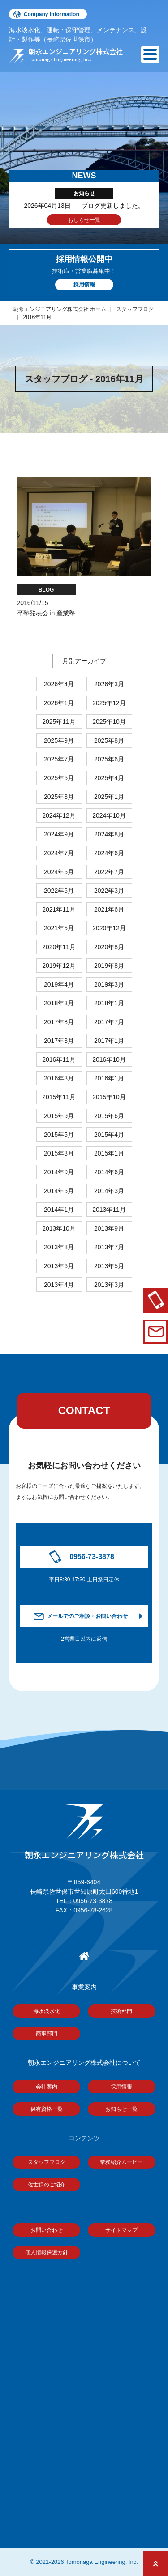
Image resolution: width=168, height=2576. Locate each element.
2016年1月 (109, 1078)
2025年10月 (109, 721)
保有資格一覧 (46, 2109)
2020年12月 (109, 928)
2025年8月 (109, 740)
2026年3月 (109, 684)
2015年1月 (109, 1153)
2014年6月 (109, 1172)
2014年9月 (59, 1172)
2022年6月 (59, 890)
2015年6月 (109, 1115)
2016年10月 (109, 1059)
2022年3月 (109, 890)
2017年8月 (59, 1021)
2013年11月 (109, 1209)
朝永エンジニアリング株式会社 (84, 1832)
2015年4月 (109, 1134)
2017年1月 (109, 1040)
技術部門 (121, 2011)
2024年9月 (59, 834)
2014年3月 (109, 1190)
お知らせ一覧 (121, 2109)
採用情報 (121, 2087)
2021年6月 (109, 909)
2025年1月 (109, 796)
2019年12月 (59, 965)
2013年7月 (109, 1247)
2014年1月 (59, 1209)
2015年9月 (59, 1115)
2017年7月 (109, 1021)
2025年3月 (59, 796)
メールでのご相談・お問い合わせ (87, 1616)
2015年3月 (59, 1153)
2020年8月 (109, 946)
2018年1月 (109, 1003)
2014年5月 (59, 1190)
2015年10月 (109, 1097)
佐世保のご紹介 (46, 2184)
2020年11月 (59, 946)
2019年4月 (59, 984)
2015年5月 (59, 1134)
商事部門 (46, 2033)
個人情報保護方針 (46, 2252)
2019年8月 (109, 965)
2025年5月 (59, 778)
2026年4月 (59, 684)
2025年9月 (59, 740)
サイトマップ (121, 2230)
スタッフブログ (135, 309)
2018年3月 (59, 1003)
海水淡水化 (46, 2011)
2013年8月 (59, 1247)
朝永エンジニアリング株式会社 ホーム (59, 309)
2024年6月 (109, 853)
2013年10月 (59, 1228)
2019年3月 (109, 984)
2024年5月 (59, 871)
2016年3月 (59, 1078)
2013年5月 (109, 1265)
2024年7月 (59, 853)
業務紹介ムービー (121, 2162)
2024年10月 (109, 815)
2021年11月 (59, 909)
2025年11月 (59, 721)
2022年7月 (109, 871)
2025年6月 (109, 759)
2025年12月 (109, 702)
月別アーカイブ (84, 660)
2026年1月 (59, 702)
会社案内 (46, 2087)
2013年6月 (59, 1265)
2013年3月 (109, 1284)
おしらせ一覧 (84, 220)
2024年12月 (59, 815)
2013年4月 (59, 1284)
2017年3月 (59, 1040)
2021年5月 (59, 928)
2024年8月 (109, 834)
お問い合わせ (46, 2230)
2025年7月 (59, 759)
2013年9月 (109, 1228)
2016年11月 (37, 317)
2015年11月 (59, 1097)
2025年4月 (109, 778)
